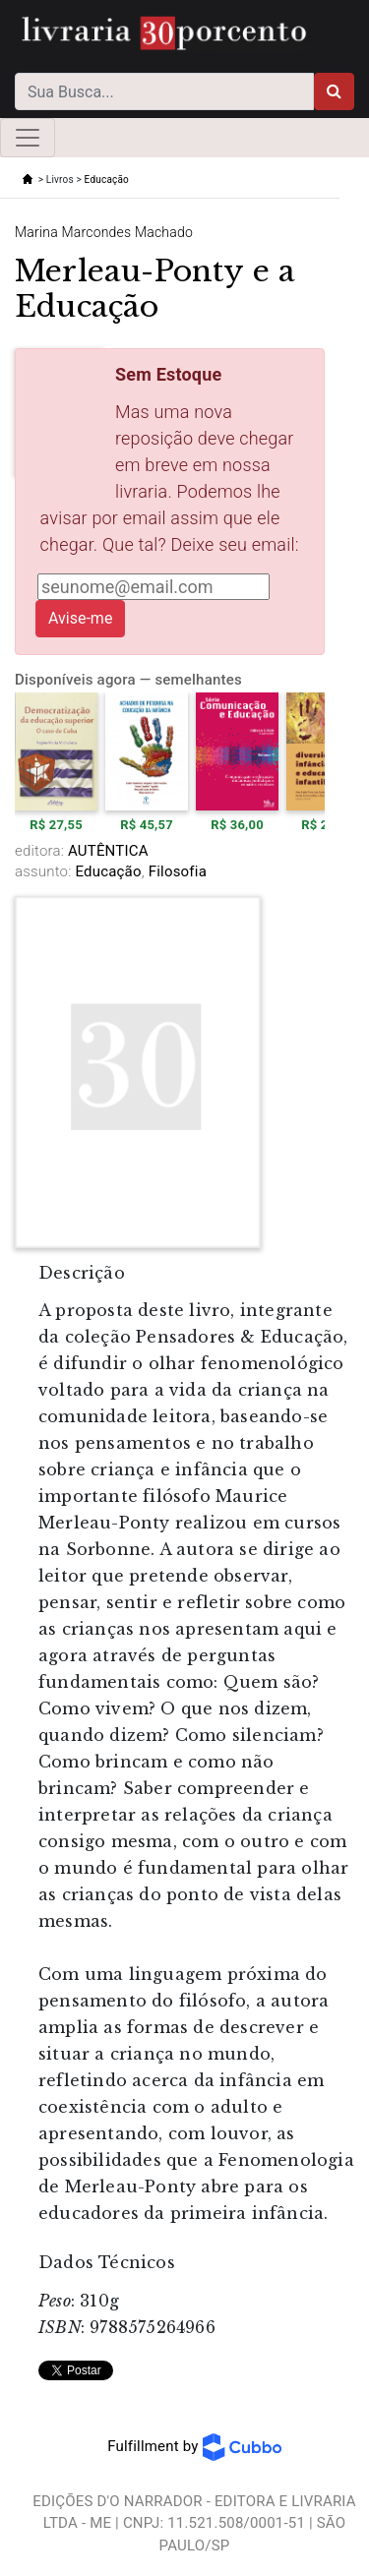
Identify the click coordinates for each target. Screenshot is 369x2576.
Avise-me (80, 618)
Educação (107, 179)
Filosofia (176, 871)
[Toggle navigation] (27, 137)
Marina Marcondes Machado (104, 232)
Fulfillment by (194, 2446)
